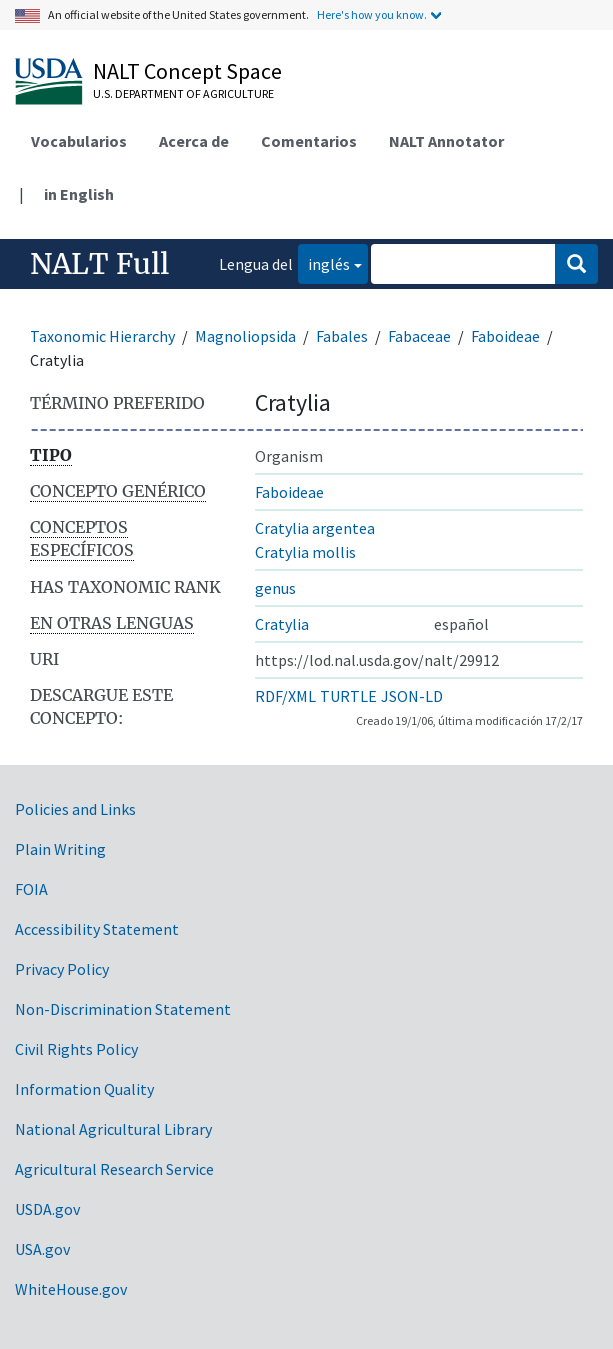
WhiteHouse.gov (71, 1289)
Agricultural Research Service (114, 1169)
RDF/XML (285, 696)
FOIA (31, 889)
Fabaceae (419, 336)
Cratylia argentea (315, 528)
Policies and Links (75, 809)
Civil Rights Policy (76, 1049)
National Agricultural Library (113, 1129)
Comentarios (309, 141)
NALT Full (99, 264)
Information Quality (84, 1089)
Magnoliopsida (245, 336)
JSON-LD (412, 696)
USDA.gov (47, 1209)
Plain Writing (60, 849)
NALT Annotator (446, 141)
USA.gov (42, 1249)
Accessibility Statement (97, 929)
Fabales (342, 336)
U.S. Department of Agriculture (183, 93)
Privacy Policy (62, 969)
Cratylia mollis (305, 552)
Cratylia (282, 624)
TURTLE (348, 696)
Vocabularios (79, 141)
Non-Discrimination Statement (123, 1009)
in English (79, 194)
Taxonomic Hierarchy (102, 336)
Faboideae (505, 336)
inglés (324, 262)
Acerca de (194, 141)
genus (275, 588)
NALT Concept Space (187, 71)
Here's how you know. (372, 14)
